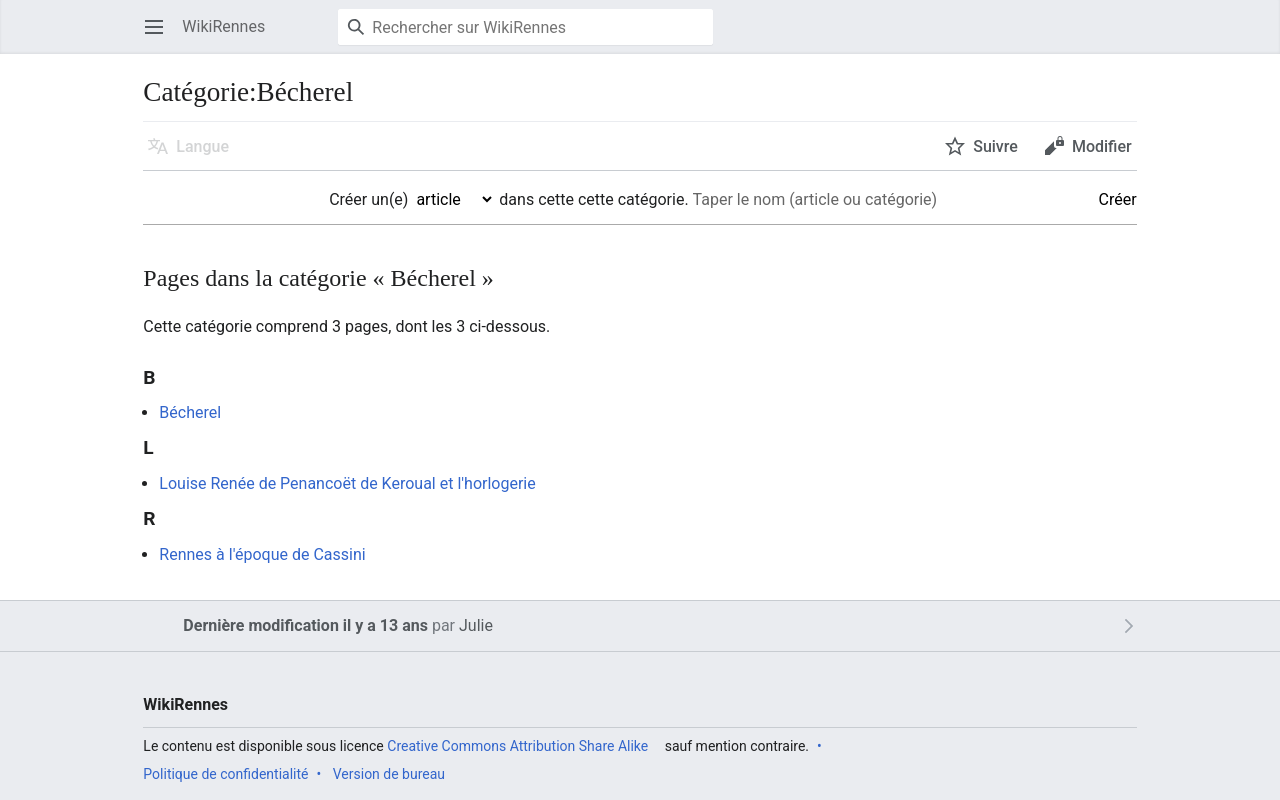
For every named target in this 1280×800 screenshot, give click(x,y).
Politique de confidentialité (225, 774)
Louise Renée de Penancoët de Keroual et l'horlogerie (347, 483)
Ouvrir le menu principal (160, 36)
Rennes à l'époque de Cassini (262, 554)
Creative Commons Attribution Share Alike (517, 746)
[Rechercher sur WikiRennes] (525, 27)
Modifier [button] (1102, 146)
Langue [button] (202, 146)
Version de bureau (389, 774)
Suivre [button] (995, 146)
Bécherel (190, 412)
